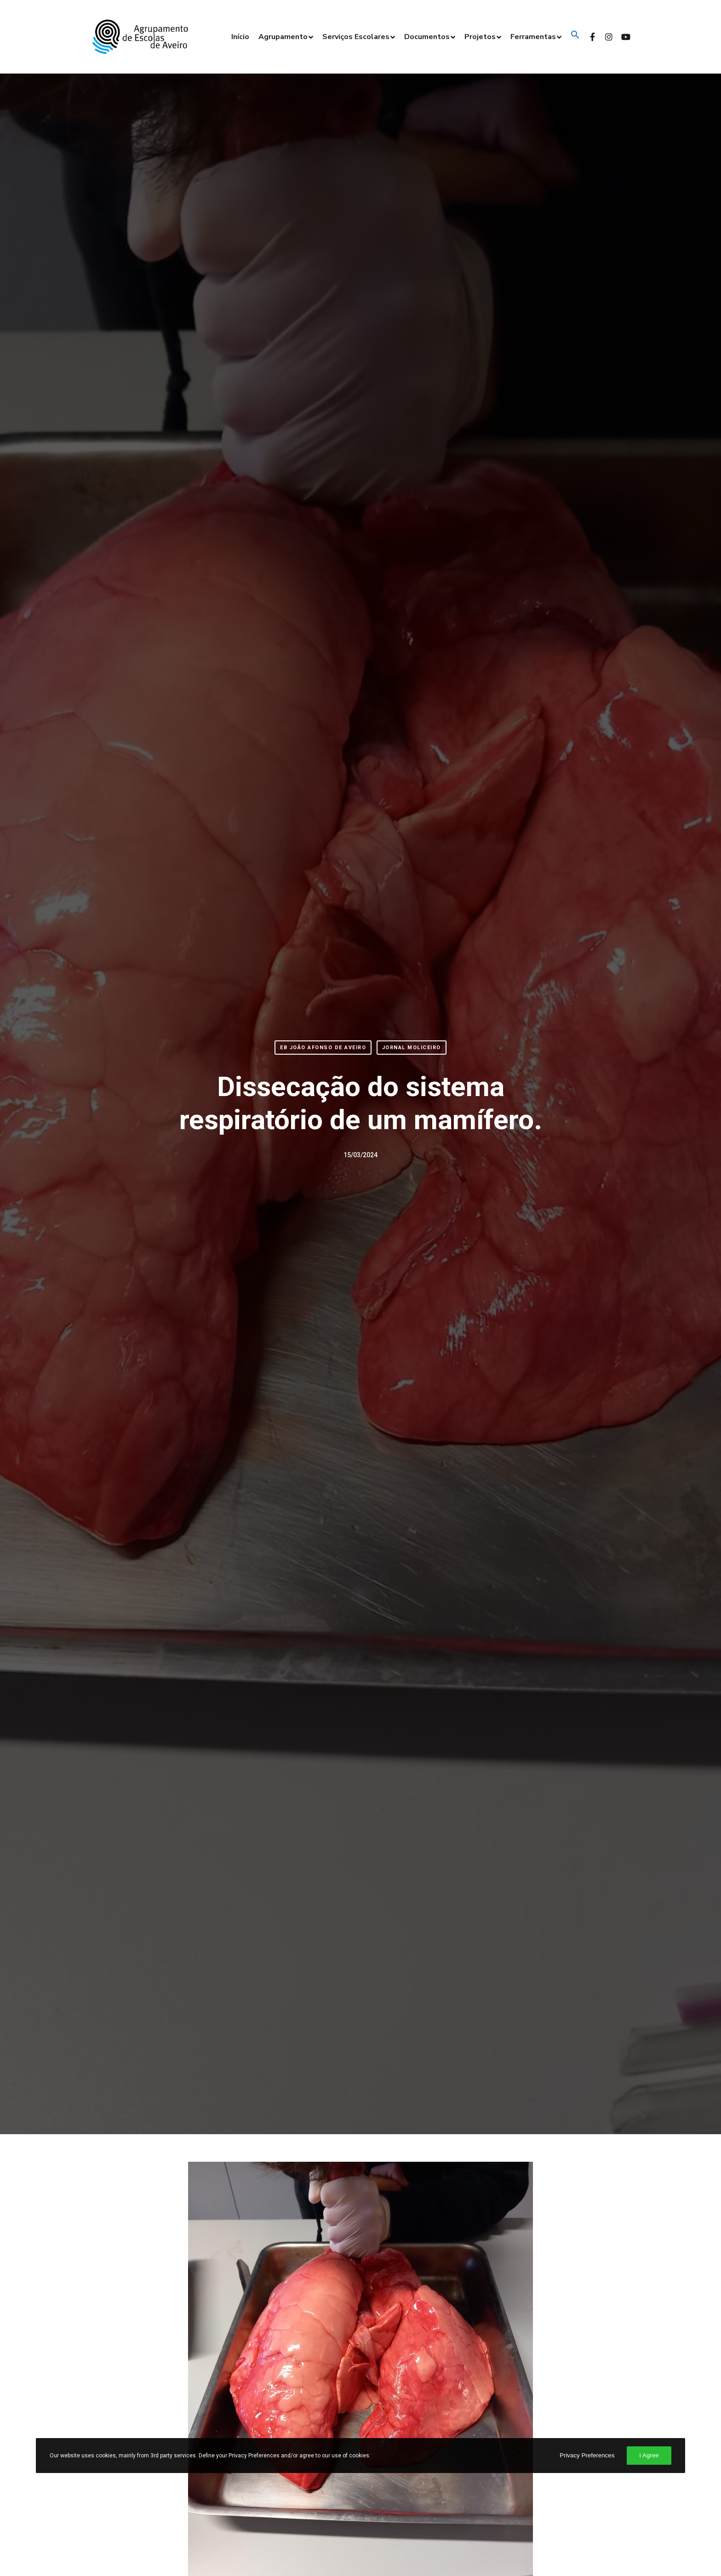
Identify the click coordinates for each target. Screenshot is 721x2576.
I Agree (648, 2455)
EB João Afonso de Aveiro (323, 1048)
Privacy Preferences (587, 2455)
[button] (574, 37)
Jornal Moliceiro (411, 1048)
